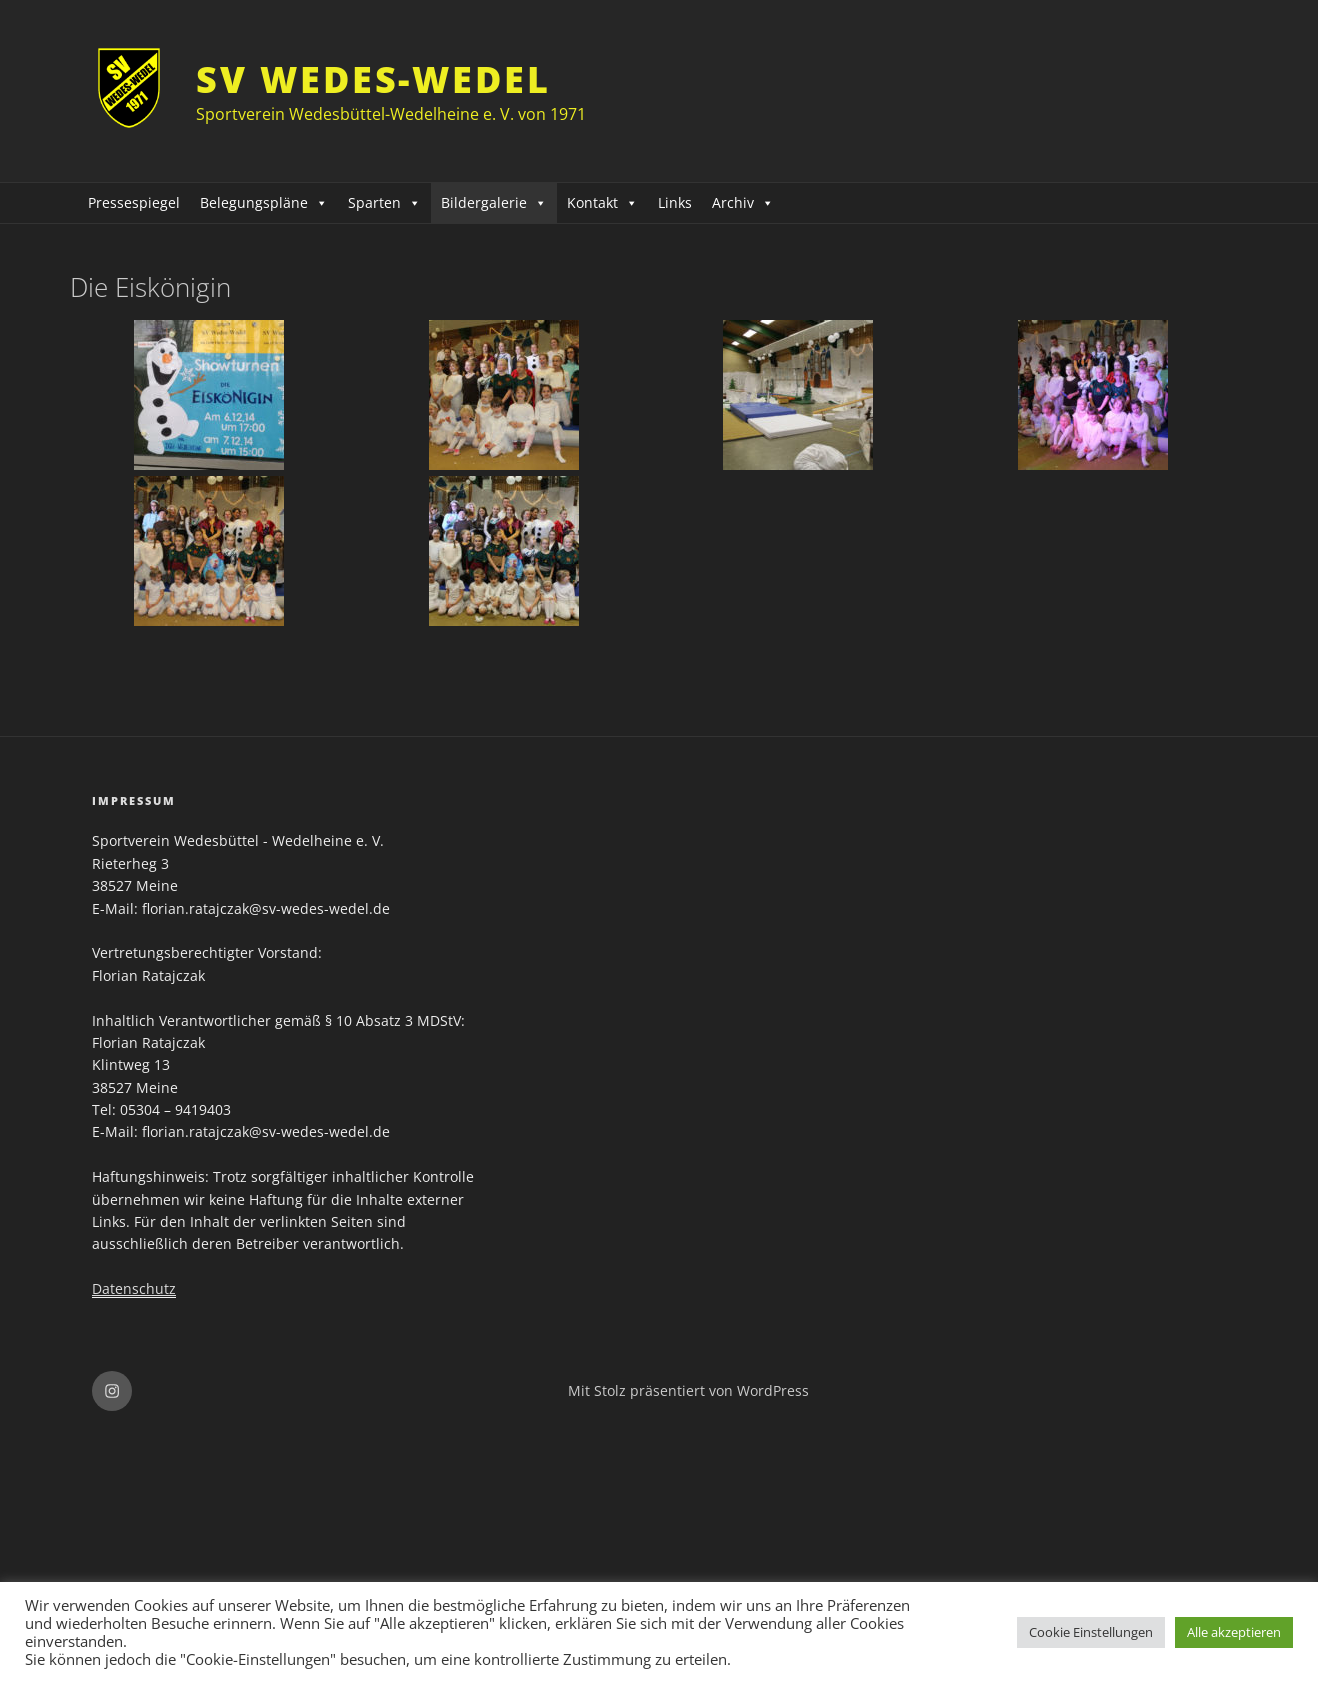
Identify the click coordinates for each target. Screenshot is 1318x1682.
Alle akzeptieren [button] (1234, 1632)
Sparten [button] (384, 202)
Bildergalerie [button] (494, 202)
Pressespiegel (134, 202)
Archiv (743, 202)
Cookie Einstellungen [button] (1091, 1632)
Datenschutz (134, 1288)
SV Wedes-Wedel (373, 79)
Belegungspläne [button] (264, 202)
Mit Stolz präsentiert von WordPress (688, 1390)
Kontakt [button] (602, 202)
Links (675, 202)
